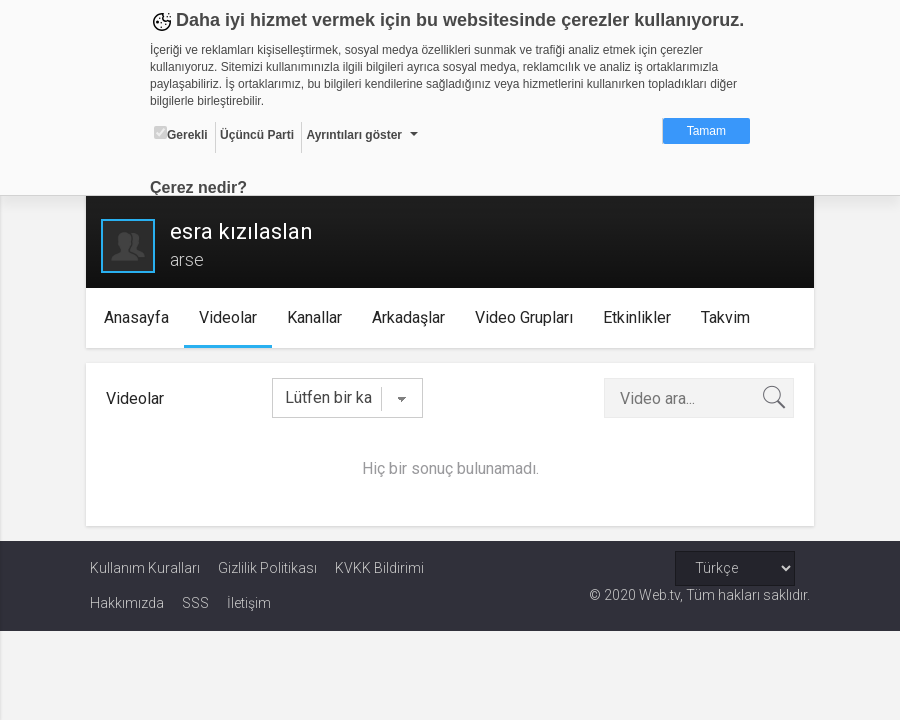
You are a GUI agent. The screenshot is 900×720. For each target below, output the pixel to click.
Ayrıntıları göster (354, 135)
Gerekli (181, 134)
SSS (195, 603)
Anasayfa (140, 317)
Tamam (706, 131)
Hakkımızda (127, 603)
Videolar (232, 317)
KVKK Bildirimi (379, 568)
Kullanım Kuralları (145, 568)
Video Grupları (528, 317)
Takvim (729, 317)
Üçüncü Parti (257, 135)
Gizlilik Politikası (267, 568)
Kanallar (318, 317)
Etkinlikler (641, 317)
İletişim (249, 603)
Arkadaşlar (412, 317)
